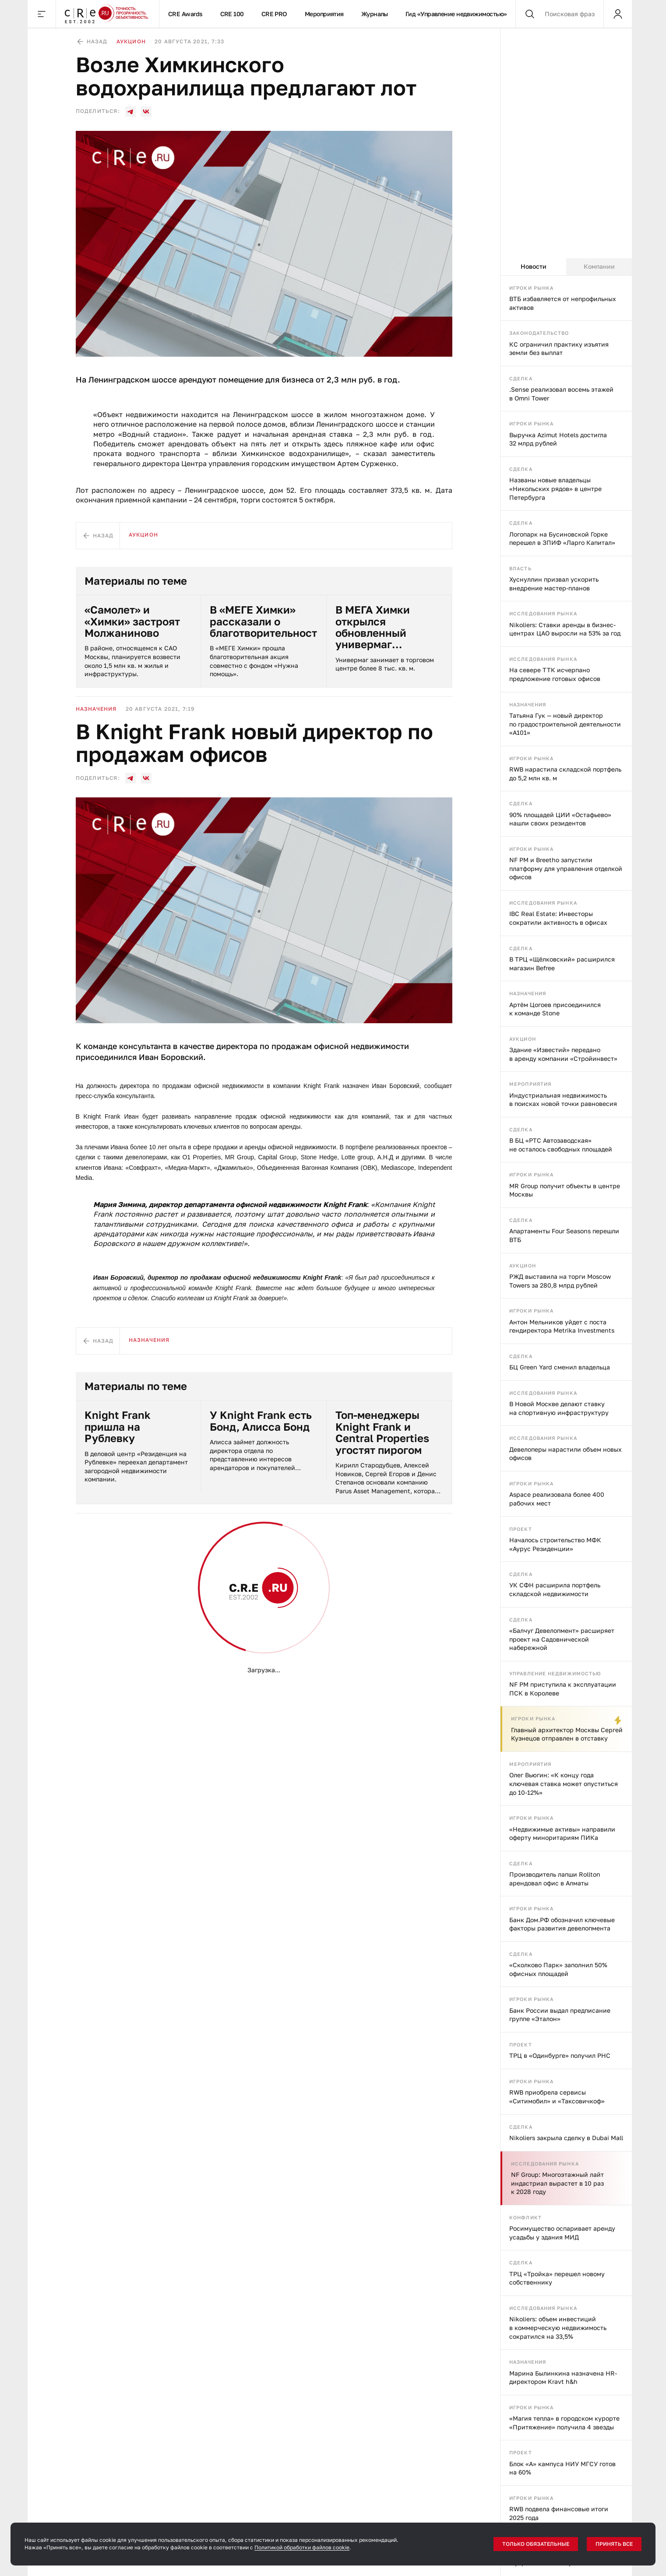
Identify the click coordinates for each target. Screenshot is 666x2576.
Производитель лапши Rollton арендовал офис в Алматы (554, 1879)
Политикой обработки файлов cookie (301, 2547)
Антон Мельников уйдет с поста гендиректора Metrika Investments (561, 1326)
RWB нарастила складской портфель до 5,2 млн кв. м (565, 773)
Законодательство (539, 333)
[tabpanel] (566, 1426)
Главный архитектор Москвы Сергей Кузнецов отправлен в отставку (567, 1734)
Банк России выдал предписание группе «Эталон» (559, 2015)
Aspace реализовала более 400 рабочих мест (556, 1499)
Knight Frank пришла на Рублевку (118, 1426)
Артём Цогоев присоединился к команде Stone (555, 1009)
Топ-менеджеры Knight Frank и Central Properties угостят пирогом (382, 1432)
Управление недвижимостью (555, 1673)
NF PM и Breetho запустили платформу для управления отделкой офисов (565, 868)
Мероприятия (324, 14)
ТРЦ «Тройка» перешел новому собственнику (557, 2278)
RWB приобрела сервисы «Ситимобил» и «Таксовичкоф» (557, 2096)
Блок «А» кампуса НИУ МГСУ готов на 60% (562, 2468)
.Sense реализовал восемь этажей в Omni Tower (561, 394)
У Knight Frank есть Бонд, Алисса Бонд (261, 1420)
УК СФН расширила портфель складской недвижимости (554, 1589)
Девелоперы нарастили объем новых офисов (565, 1454)
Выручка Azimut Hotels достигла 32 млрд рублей (558, 439)
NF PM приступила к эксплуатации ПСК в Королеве (562, 1689)
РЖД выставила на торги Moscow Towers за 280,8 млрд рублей (560, 1281)
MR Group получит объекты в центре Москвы (564, 1190)
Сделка (520, 378)
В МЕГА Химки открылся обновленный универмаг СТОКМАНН (372, 627)
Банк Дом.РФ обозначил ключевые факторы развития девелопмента (562, 1924)
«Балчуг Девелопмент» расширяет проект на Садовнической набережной (561, 1639)
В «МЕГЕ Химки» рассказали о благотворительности (263, 621)
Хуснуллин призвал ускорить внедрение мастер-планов (554, 584)
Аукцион (522, 1039)
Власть (520, 568)
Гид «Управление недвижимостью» (456, 14)
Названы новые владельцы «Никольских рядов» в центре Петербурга (555, 488)
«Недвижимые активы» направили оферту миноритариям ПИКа (562, 1833)
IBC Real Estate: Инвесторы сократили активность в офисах (558, 918)
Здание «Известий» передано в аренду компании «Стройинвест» (563, 1054)
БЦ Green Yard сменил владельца (559, 1367)
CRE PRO (274, 14)
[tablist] (566, 267)
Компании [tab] (599, 266)
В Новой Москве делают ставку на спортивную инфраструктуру (559, 1408)
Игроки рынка (531, 288)
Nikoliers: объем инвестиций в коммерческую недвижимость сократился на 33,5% (557, 2327)
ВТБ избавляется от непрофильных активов (562, 303)
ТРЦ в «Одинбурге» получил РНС (559, 2055)
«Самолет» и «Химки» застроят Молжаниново (132, 621)
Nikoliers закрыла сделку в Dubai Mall (566, 2137)
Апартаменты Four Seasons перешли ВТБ (564, 1235)
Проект (520, 1529)
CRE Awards (185, 14)
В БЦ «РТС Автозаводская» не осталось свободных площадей (560, 1145)
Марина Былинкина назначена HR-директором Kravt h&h (563, 2377)
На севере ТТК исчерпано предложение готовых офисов (554, 674)
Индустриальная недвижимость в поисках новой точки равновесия (563, 1099)
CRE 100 (232, 14)
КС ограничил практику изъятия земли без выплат (559, 348)
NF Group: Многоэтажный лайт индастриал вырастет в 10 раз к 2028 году (557, 2183)
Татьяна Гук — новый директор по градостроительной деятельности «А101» (565, 724)
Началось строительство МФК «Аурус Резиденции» (555, 1544)
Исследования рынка (543, 613)
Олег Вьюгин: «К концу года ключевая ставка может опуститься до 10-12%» (563, 1783)
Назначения (527, 704)
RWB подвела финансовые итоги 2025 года (558, 2513)
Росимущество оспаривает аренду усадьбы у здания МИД (562, 2233)
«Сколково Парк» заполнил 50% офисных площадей (558, 1969)
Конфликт (525, 2217)
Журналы (374, 14)
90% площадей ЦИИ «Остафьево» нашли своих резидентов (560, 819)
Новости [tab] (533, 266)
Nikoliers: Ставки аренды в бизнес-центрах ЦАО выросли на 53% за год (564, 629)
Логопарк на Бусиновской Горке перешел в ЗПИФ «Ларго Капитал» (562, 538)
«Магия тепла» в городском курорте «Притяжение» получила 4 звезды (564, 2423)
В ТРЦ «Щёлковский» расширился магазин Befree (562, 963)
